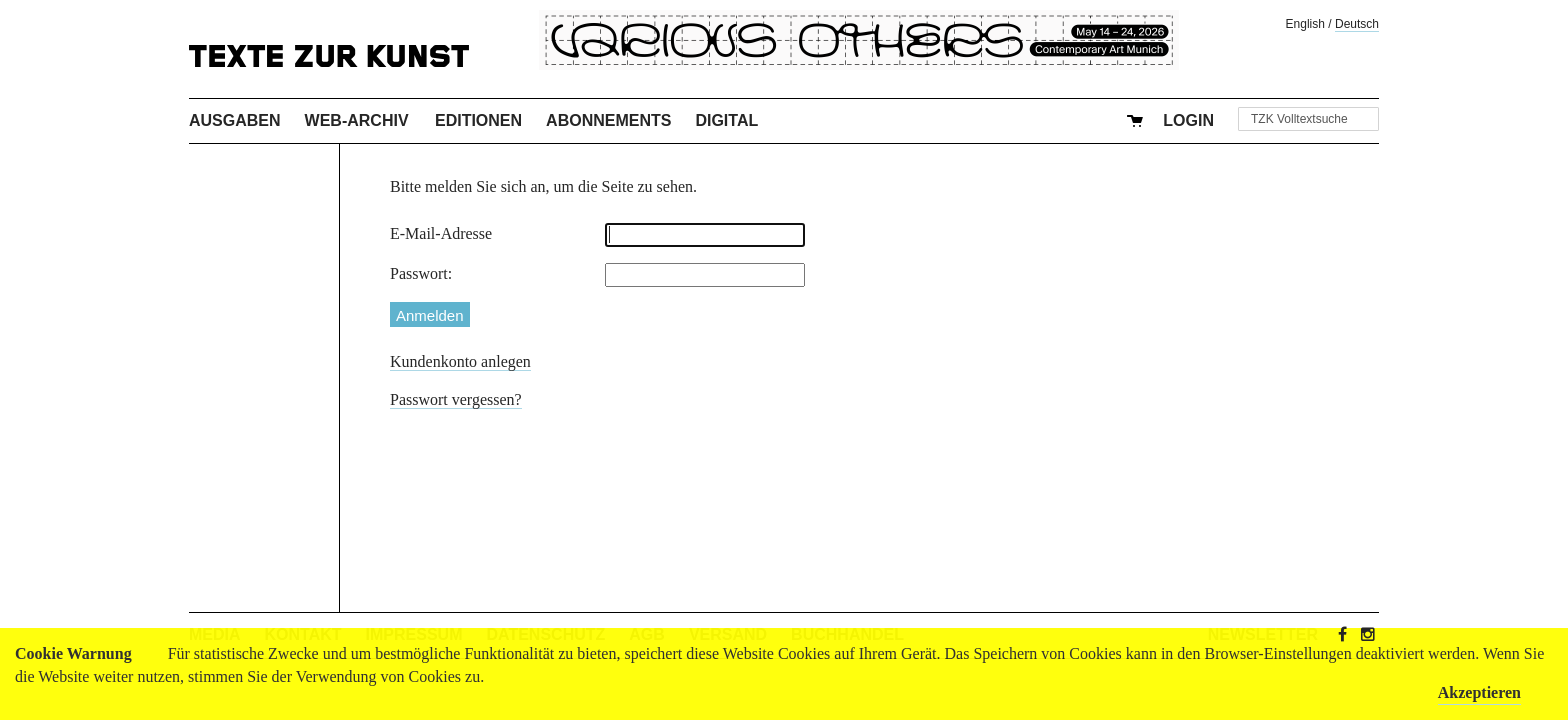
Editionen (478, 120)
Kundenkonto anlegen (460, 361)
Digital (726, 120)
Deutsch (1357, 24)
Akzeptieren (1479, 692)
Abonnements (608, 120)
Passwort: (421, 273)
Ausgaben (235, 120)
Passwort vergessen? (456, 399)
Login (1188, 120)
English (1305, 24)
